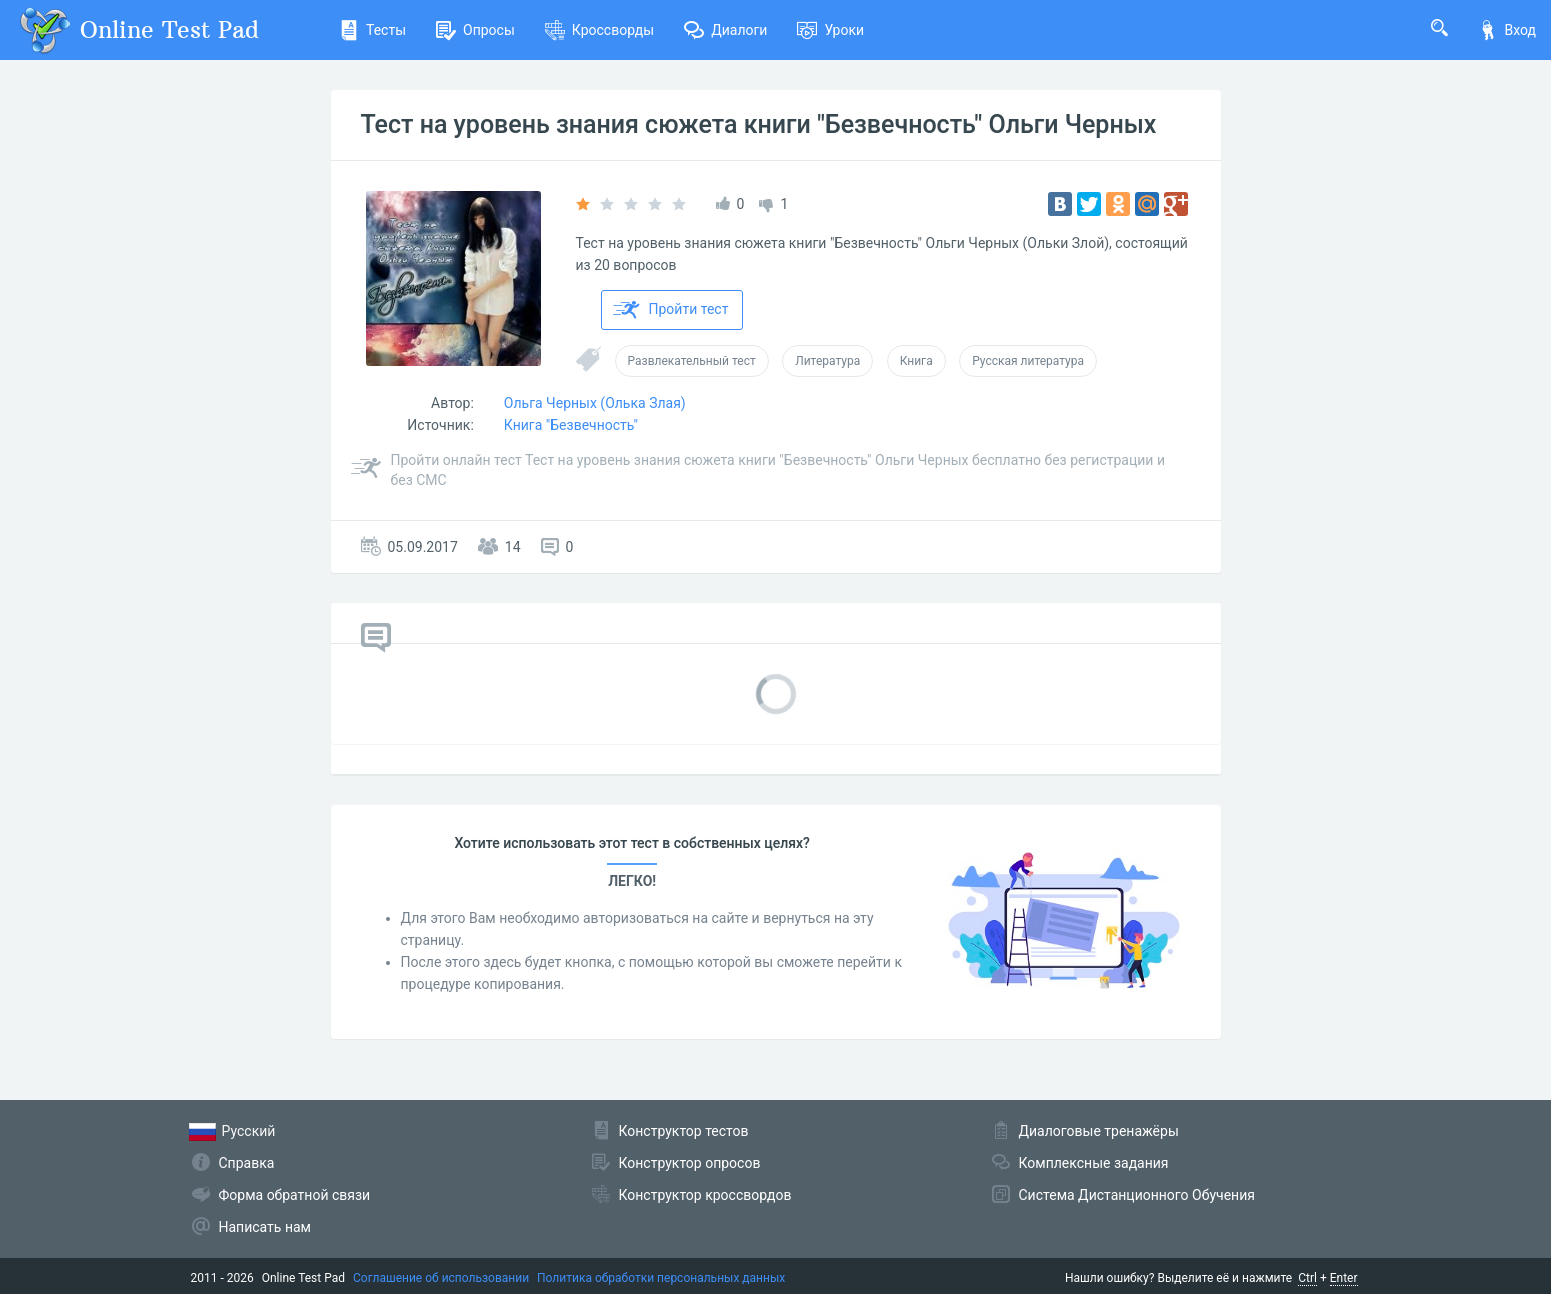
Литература (827, 361)
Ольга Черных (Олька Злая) (595, 403)
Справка (247, 1163)
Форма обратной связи (295, 1195)
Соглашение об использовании (441, 1278)
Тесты (372, 30)
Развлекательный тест (692, 361)
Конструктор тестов (684, 1131)
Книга (916, 361)
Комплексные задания (1094, 1163)
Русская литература (1028, 361)
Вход (1507, 30)
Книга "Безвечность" (571, 425)
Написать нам (265, 1227)
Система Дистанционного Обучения (1137, 1195)
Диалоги (725, 30)
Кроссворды (599, 30)
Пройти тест (671, 310)
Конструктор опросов (690, 1163)
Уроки (830, 30)
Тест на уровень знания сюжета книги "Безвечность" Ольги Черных (759, 124)
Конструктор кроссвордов (705, 1195)
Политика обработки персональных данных (661, 1278)
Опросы (475, 30)
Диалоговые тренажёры (1099, 1131)
